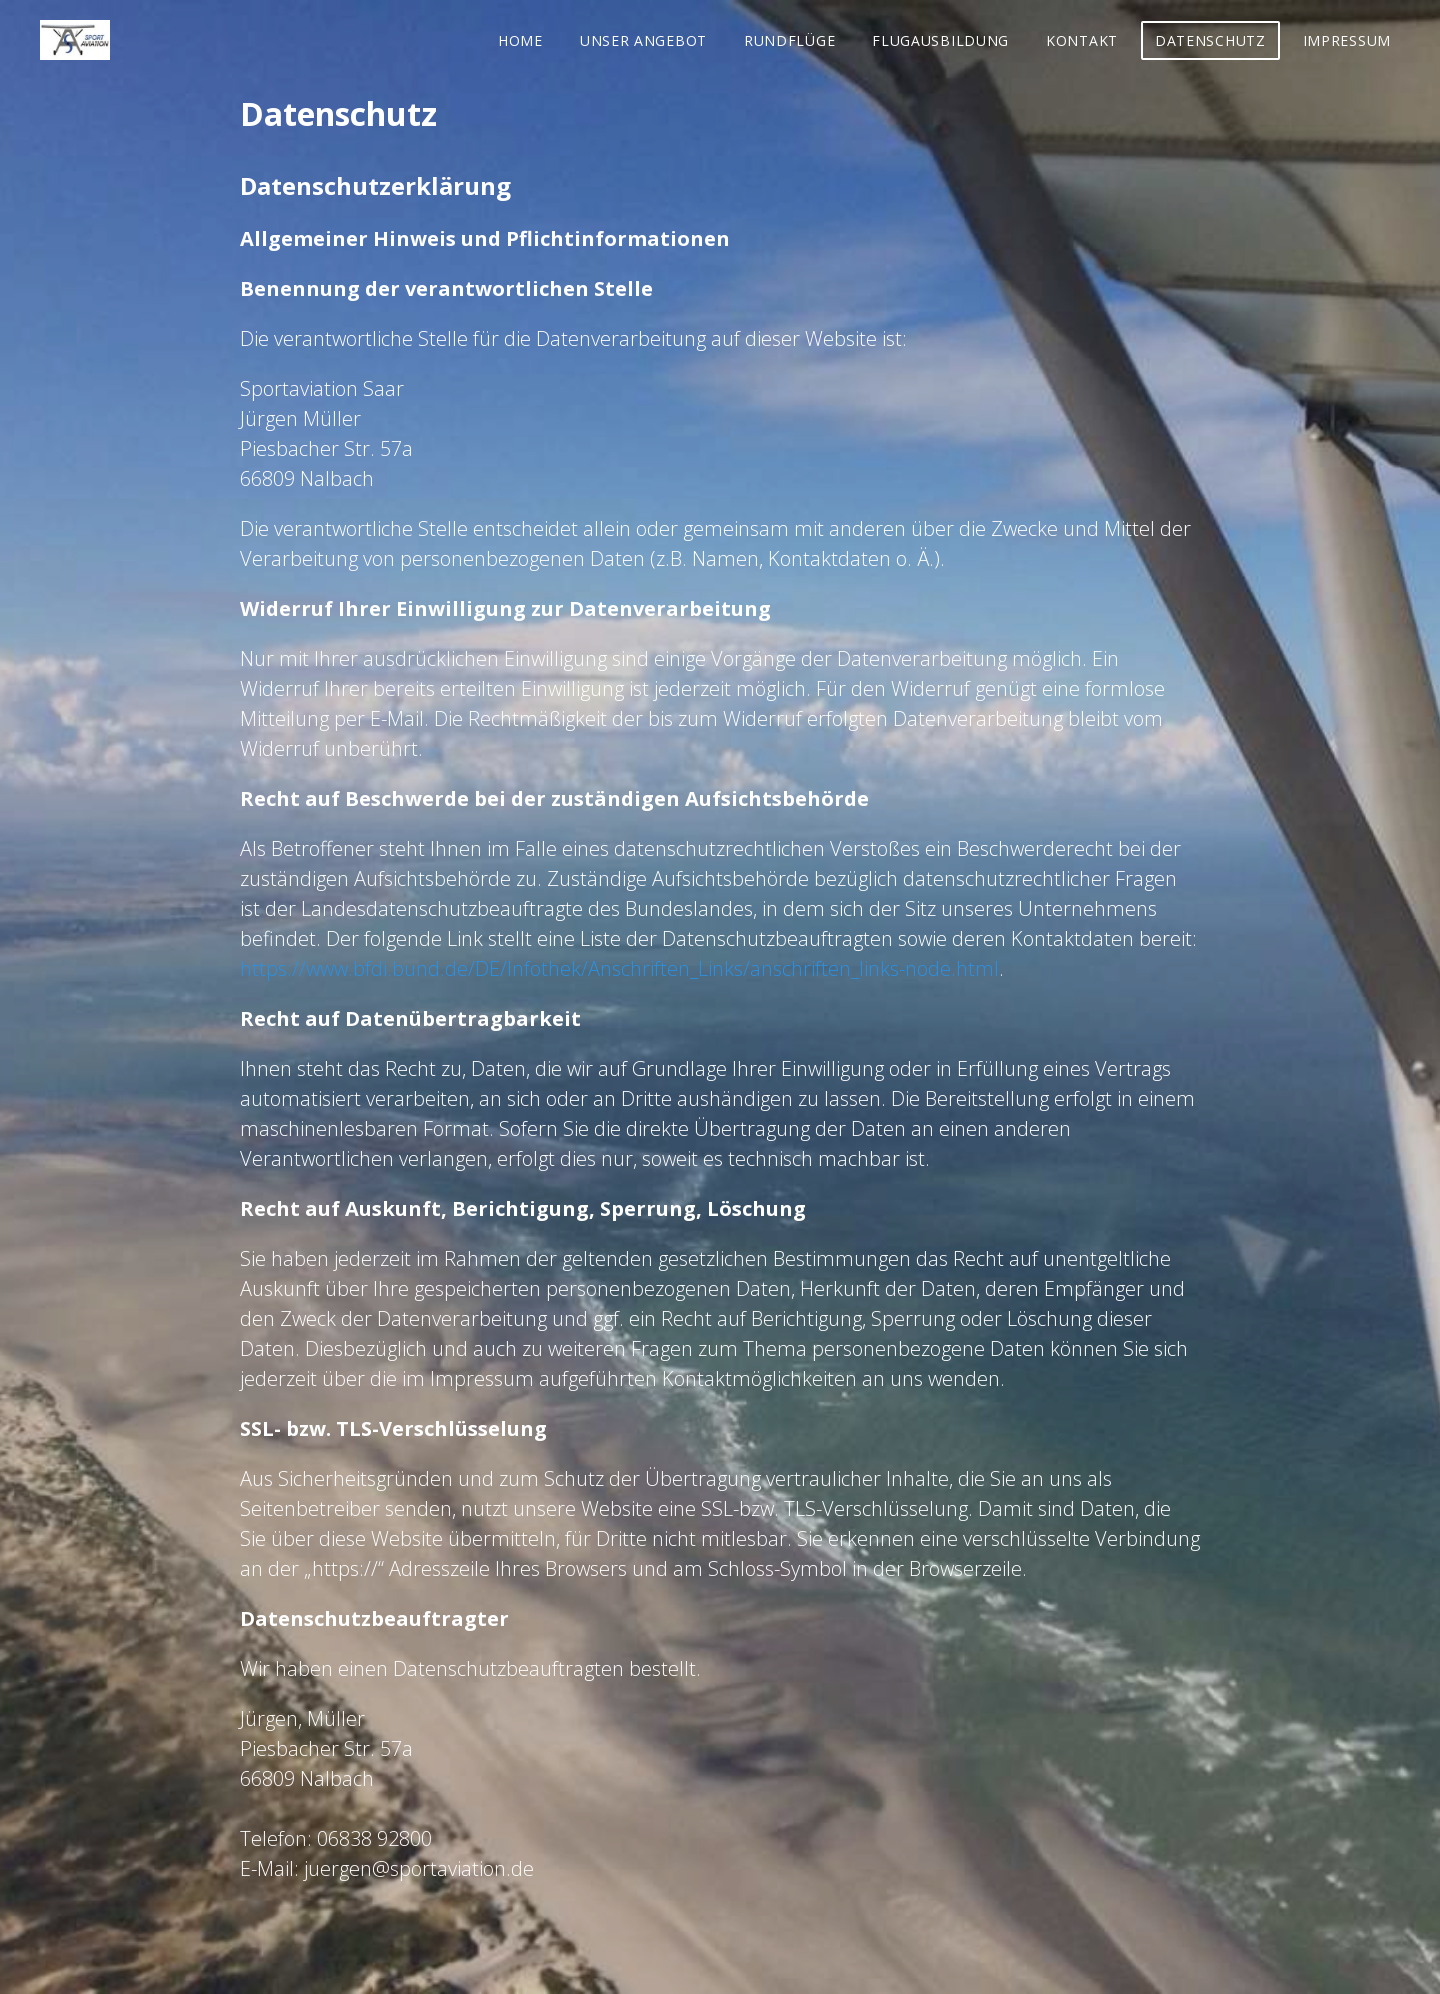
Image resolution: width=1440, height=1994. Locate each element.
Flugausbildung (940, 40)
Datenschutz (1210, 40)
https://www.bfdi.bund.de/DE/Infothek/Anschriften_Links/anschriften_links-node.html (619, 968)
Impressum (1347, 40)
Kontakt (1082, 40)
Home (520, 40)
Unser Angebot (643, 40)
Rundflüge (789, 40)
